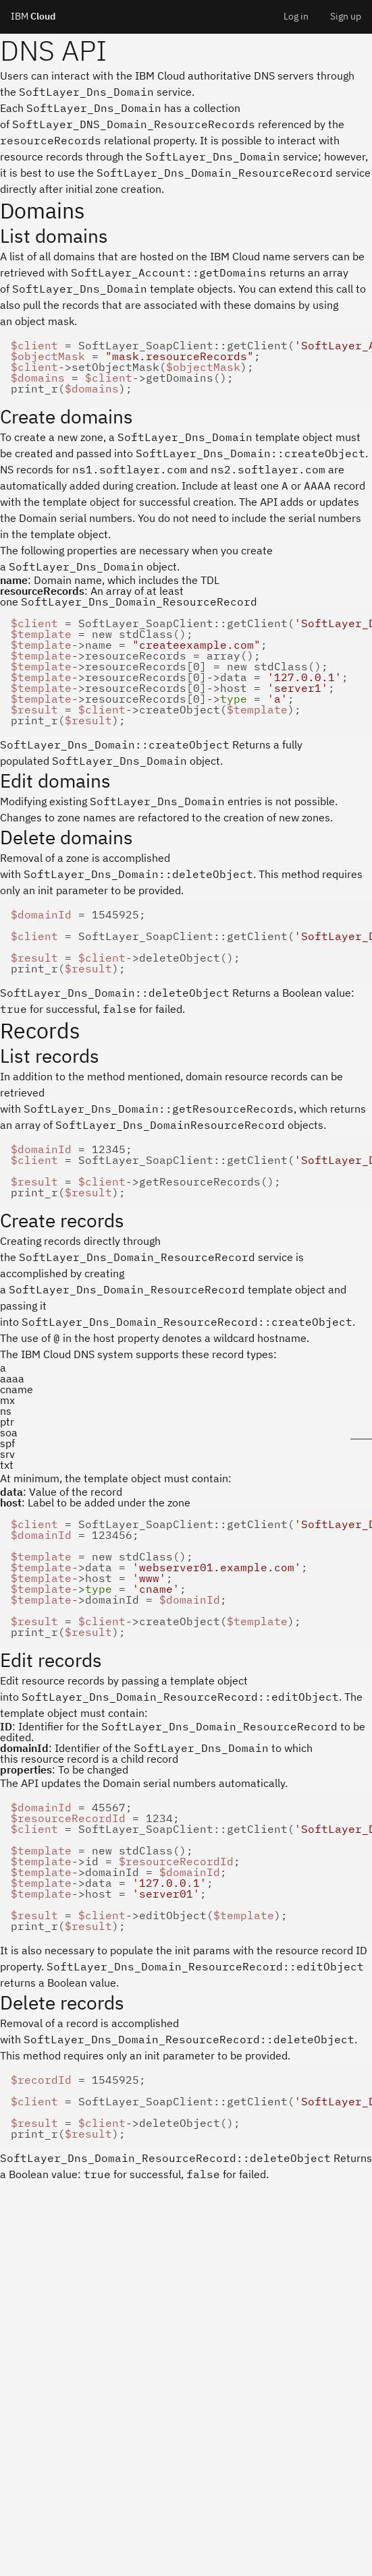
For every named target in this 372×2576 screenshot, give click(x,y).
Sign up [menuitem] (345, 16)
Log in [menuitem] (296, 16)
